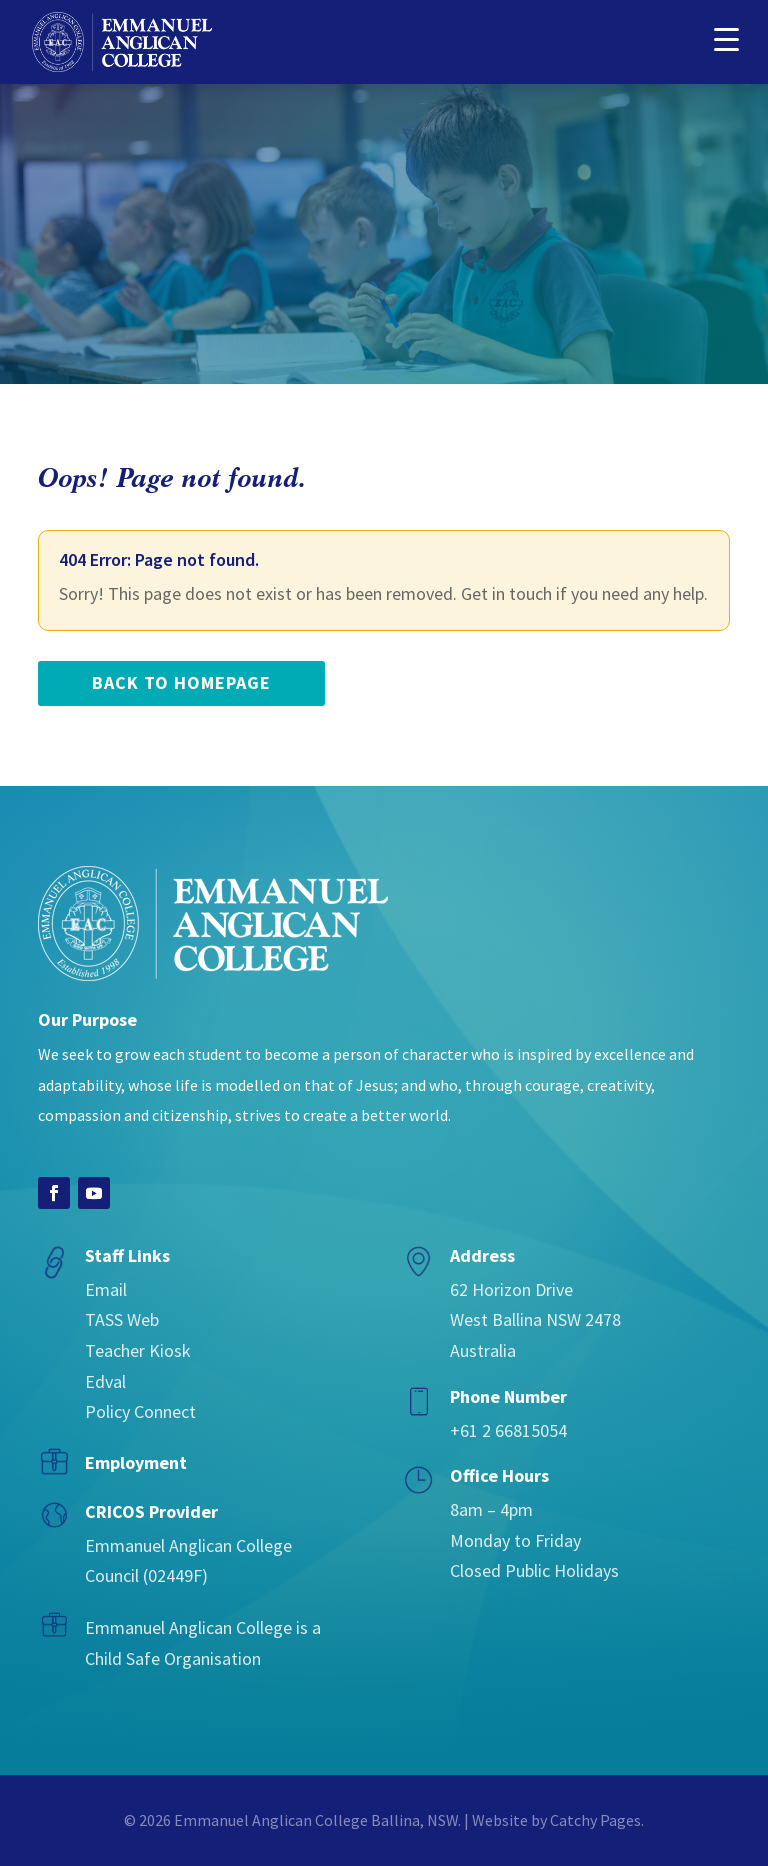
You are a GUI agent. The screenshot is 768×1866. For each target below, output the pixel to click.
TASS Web (122, 1319)
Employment (136, 1462)
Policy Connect (140, 1411)
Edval (105, 1381)
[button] (726, 37)
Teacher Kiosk (138, 1350)
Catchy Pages (595, 1820)
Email (106, 1289)
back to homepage (181, 682)
